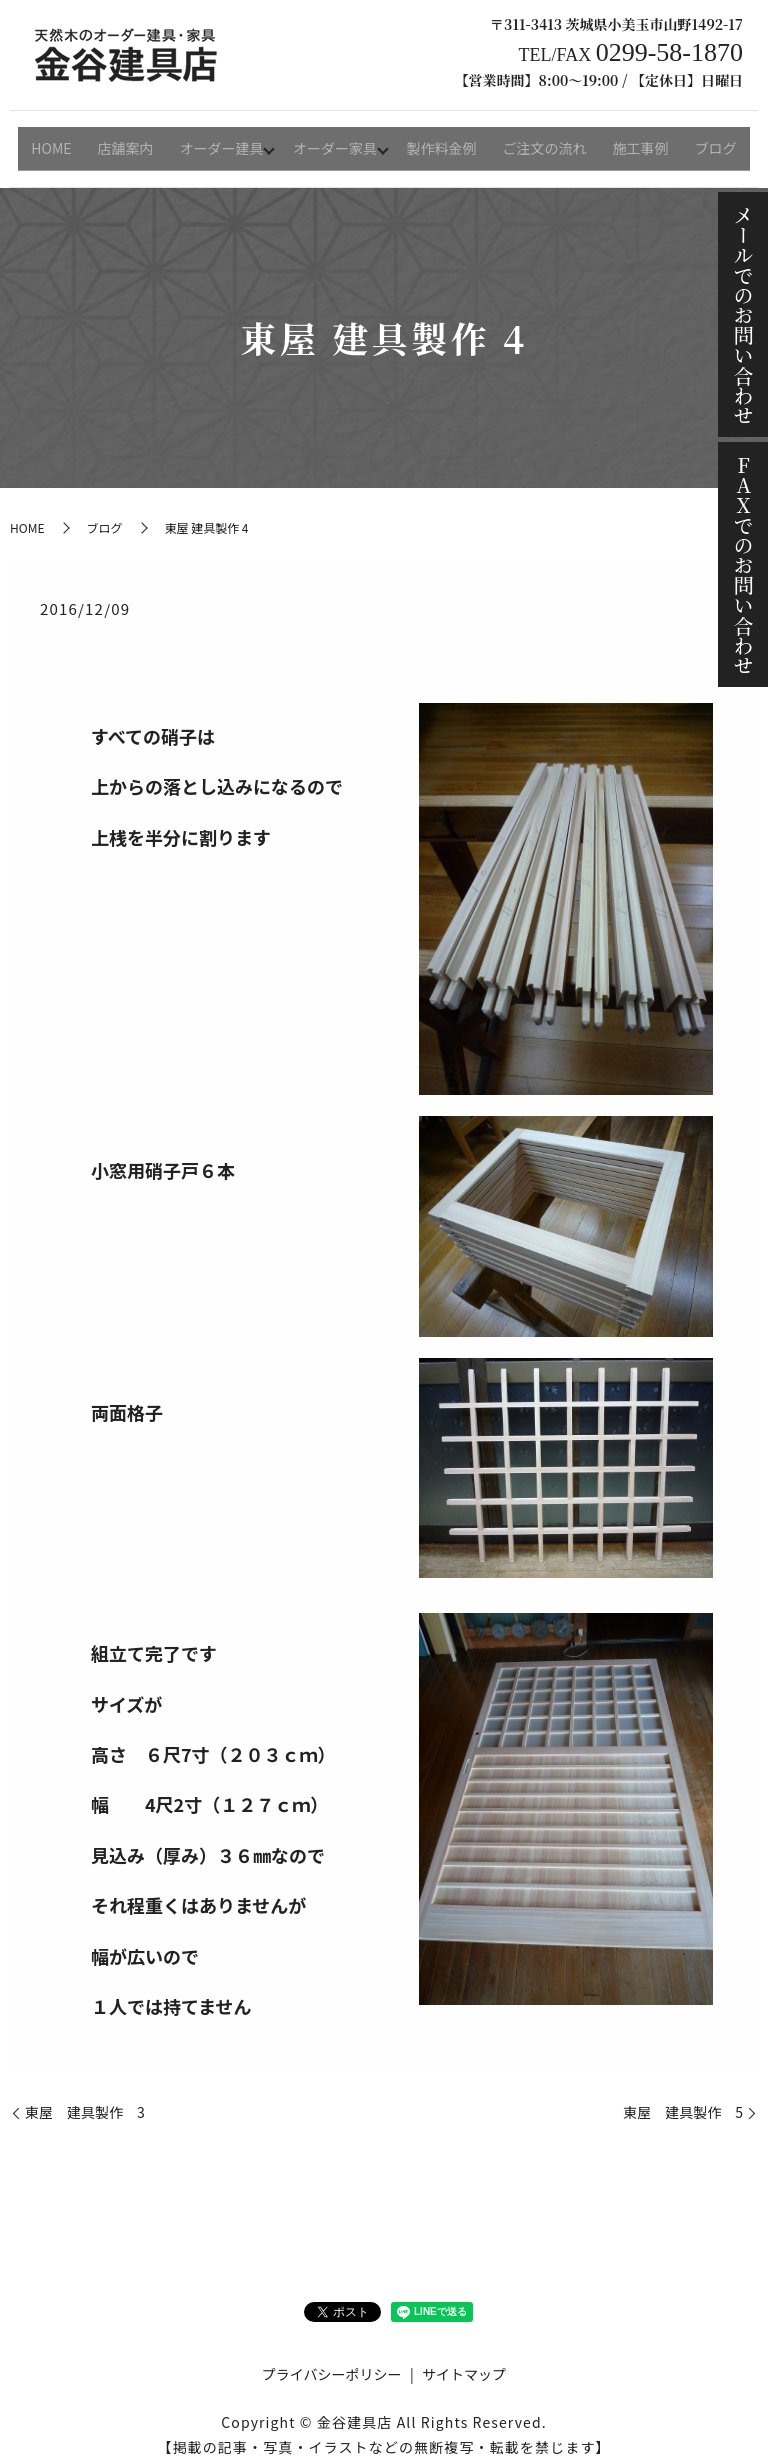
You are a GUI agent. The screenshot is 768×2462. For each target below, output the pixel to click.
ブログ (709, 141)
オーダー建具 (221, 141)
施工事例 (638, 141)
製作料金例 (446, 141)
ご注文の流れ (545, 141)
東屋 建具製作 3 (85, 2099)
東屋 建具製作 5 (683, 2099)
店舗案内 (128, 141)
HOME (58, 141)
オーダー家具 (337, 141)
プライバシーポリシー (332, 2361)
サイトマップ (464, 2361)
